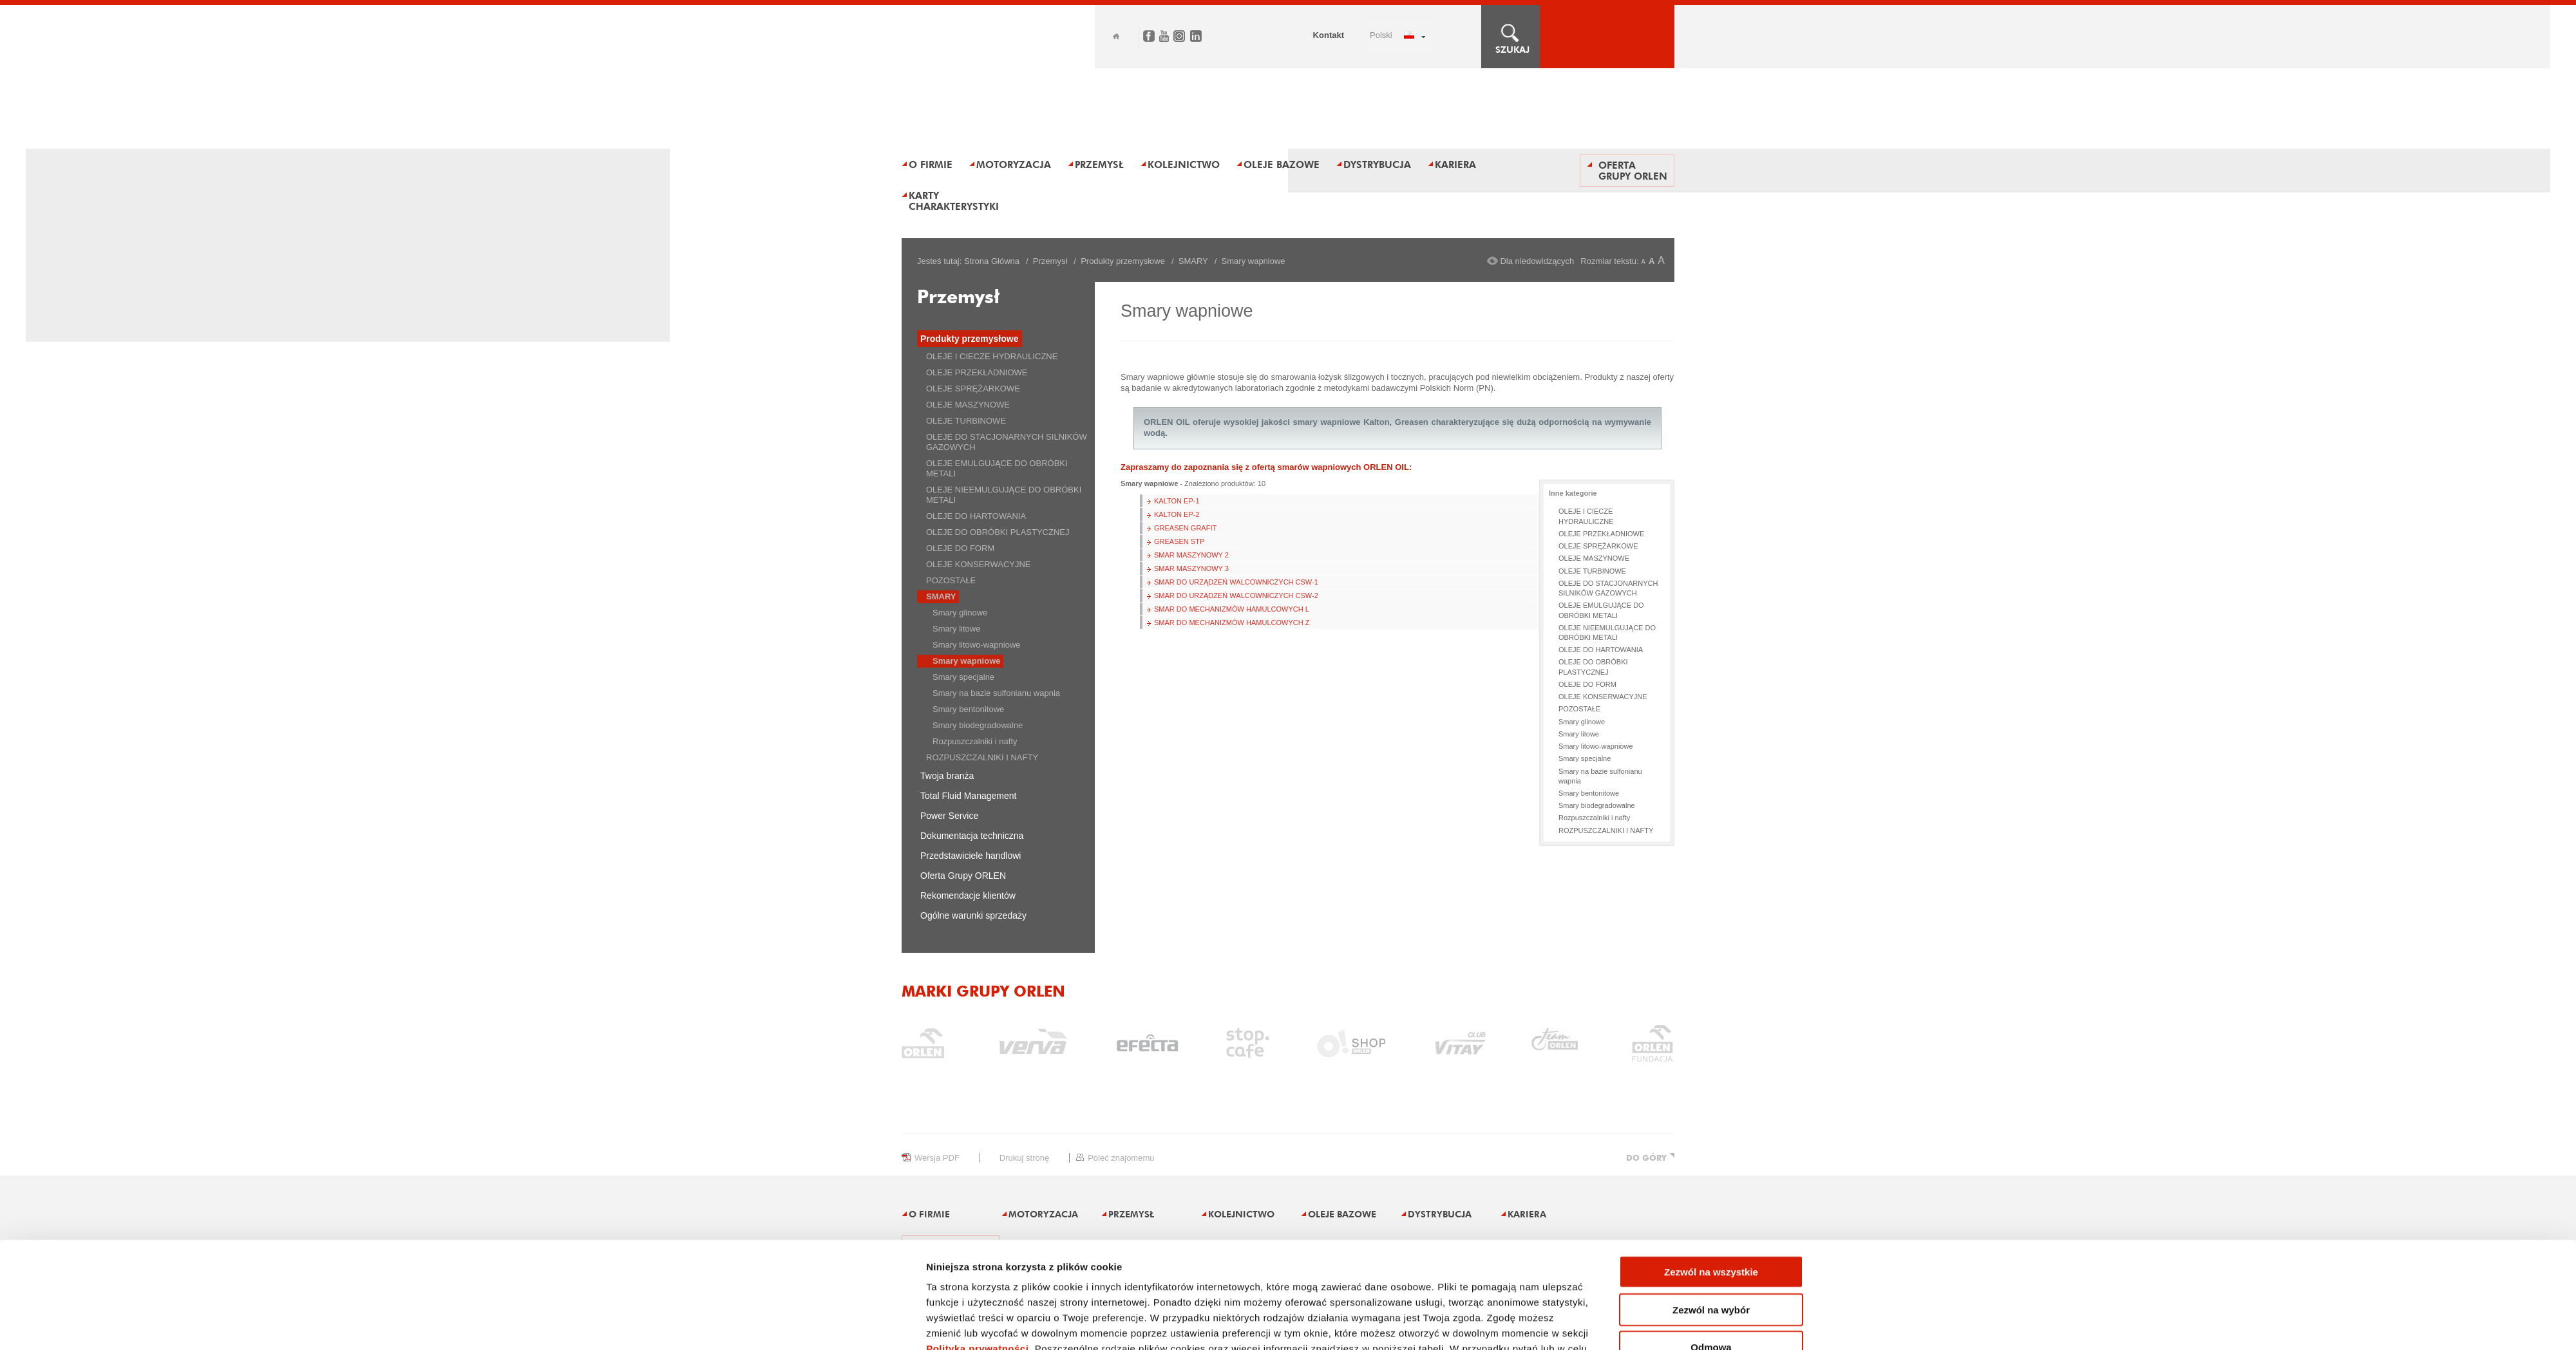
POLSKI (1381, 35)
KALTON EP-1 (1177, 501)
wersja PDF (937, 1158)
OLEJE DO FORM (960, 548)
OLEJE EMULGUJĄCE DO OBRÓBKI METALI (997, 468)
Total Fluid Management (968, 796)
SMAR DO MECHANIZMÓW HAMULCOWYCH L (1231, 609)
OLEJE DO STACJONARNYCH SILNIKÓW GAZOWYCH (1006, 442)
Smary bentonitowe (968, 709)
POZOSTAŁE (951, 580)
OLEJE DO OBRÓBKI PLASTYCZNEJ (998, 532)
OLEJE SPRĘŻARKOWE (973, 388)
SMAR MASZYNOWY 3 (1191, 568)
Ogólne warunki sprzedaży (973, 915)
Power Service (949, 816)
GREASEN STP (1179, 541)
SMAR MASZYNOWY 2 (1191, 555)
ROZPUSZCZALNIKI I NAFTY (982, 757)
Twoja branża (947, 776)
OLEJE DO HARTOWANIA (976, 516)
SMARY (1193, 261)
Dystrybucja (1377, 164)
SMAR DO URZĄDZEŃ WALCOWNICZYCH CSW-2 (1236, 595)
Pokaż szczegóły (1444, 1324)
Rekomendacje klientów (968, 895)
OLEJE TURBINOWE (966, 421)
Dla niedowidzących (1537, 261)
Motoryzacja (1013, 164)
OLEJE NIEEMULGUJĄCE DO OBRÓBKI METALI (1003, 495)
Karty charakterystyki (954, 200)
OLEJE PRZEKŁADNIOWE (976, 372)
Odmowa (1710, 1266)
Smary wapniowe (966, 661)
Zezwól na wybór (1711, 1228)
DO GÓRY (1646, 1158)
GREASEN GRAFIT (1185, 528)
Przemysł (1099, 164)
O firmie (930, 164)
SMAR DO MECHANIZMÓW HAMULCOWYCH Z (1231, 622)
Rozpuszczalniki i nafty (975, 741)
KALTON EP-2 (1177, 514)
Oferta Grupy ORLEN (1632, 170)
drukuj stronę (1024, 1158)
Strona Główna (991, 261)
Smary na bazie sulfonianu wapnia (996, 693)
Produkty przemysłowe (1123, 261)
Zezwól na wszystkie (1711, 1190)
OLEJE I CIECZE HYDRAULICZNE (991, 356)
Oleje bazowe (1282, 164)
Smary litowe (956, 628)
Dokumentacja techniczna (971, 835)
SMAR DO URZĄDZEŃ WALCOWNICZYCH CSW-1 (1236, 582)
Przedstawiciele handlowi (970, 855)
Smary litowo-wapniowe (977, 645)
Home (1116, 36)
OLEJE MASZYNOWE (968, 404)
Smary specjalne (963, 677)
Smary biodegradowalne (978, 725)
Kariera (1455, 164)
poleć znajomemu (1121, 1158)
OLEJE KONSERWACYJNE (978, 564)
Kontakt (1328, 35)
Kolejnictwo (1184, 164)
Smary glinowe (960, 612)
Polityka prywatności (977, 1267)
